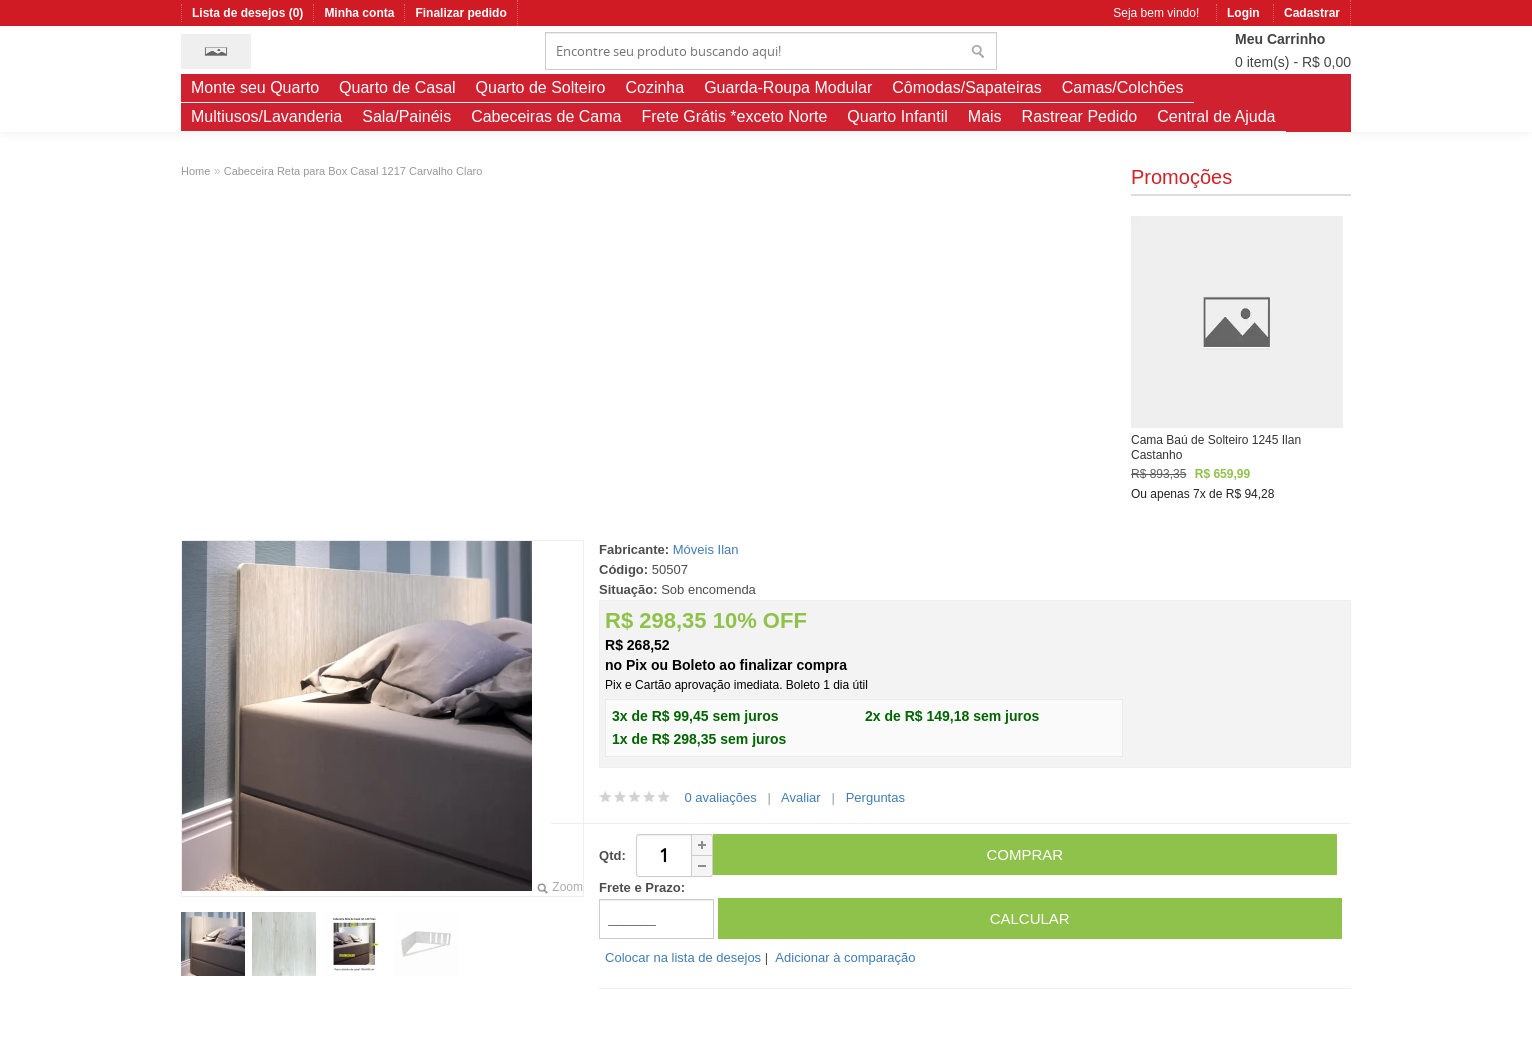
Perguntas (875, 797)
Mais (985, 116)
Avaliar (801, 797)
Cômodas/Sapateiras (966, 87)
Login (1243, 13)
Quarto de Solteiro (541, 87)
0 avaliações (720, 797)
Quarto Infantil (897, 116)
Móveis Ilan (706, 549)
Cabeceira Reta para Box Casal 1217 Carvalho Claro (353, 171)
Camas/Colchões (1123, 87)
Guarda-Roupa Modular (788, 87)
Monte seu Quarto (255, 87)
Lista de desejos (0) (247, 13)
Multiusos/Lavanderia (266, 116)
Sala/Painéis (406, 116)
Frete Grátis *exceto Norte (734, 116)
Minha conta (359, 13)
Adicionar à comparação (845, 957)
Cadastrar (1312, 13)
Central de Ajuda (1216, 116)
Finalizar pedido (460, 13)
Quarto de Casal (397, 87)
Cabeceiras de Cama (546, 116)
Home (195, 171)
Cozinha (654, 87)
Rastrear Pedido (1080, 116)
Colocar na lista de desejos (683, 957)
